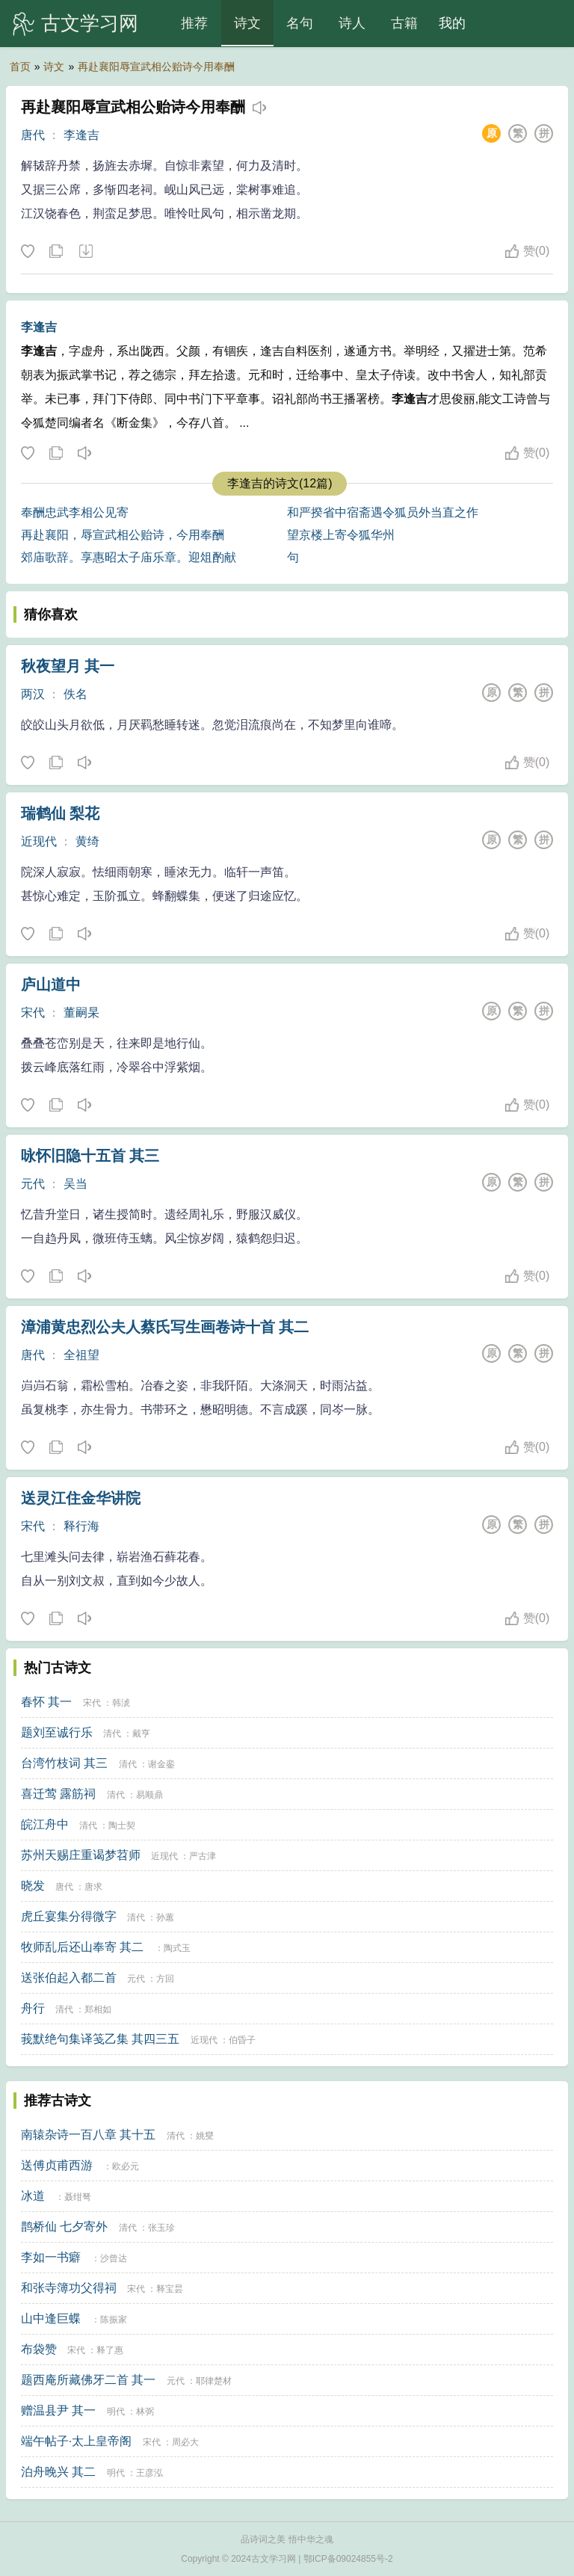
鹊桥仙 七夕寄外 (64, 2226)
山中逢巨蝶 (51, 2318)
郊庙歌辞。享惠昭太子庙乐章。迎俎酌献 (128, 557)
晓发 (33, 1885)
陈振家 (113, 2319)
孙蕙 (165, 1917)
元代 (33, 1183)
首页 (20, 67)
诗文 (247, 23)
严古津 (202, 1856)
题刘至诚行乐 (57, 1732)
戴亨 (141, 1733)
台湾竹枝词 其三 (64, 1763)
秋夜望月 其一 (68, 666)
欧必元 (125, 2166)
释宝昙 (169, 2289)
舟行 (33, 2008)
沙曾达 (113, 2258)
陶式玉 (177, 1948)
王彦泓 (149, 2473)
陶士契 (121, 1825)
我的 (452, 23)
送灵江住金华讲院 (81, 1498)
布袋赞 (39, 2349)
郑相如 (97, 2009)
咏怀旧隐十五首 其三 (90, 1155)
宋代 (33, 1012)
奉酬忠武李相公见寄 (75, 512)
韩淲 (121, 1703)
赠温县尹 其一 (58, 2410)
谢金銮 (161, 1764)
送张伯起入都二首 (69, 1977)
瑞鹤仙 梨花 (60, 813)
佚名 (75, 694)
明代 (116, 2411)
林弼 (145, 2411)
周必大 (185, 2442)
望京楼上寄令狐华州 (341, 535)
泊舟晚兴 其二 (58, 2471)
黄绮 (87, 841)
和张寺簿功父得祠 (69, 2287)
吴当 (75, 1183)
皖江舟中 (45, 1824)
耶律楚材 (214, 2381)
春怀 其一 (46, 1701)
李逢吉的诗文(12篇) (279, 483)
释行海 (81, 1526)
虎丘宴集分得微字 (69, 1916)
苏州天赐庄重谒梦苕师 (81, 1855)
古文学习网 (89, 23)
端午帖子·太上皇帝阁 (76, 2441)
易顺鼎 (149, 1795)
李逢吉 (81, 135)
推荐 (194, 23)
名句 (299, 23)
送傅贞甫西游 (57, 2165)
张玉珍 (161, 2227)
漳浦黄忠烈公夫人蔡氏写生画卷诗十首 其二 (165, 1327)
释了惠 (109, 2350)
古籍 (404, 23)
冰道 (33, 2196)
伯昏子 (242, 2040)
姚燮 (205, 2135)
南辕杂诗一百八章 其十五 (88, 2134)
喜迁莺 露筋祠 (58, 1793)
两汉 (33, 694)
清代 (112, 1733)
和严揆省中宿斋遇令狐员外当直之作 (382, 512)
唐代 (33, 135)
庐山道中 (51, 984)
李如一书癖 (51, 2257)
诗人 (352, 23)
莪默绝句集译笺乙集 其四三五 (100, 2039)
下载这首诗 (85, 251)
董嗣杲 (81, 1012)
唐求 (93, 1887)
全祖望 (81, 1355)
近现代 (39, 841)
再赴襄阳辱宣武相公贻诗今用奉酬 (156, 67)
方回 (165, 1978)
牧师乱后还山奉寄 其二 (82, 1947)
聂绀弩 (77, 2197)
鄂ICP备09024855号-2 (348, 2559)
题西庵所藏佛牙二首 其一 (88, 2379)
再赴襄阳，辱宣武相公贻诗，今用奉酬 (122, 535)
